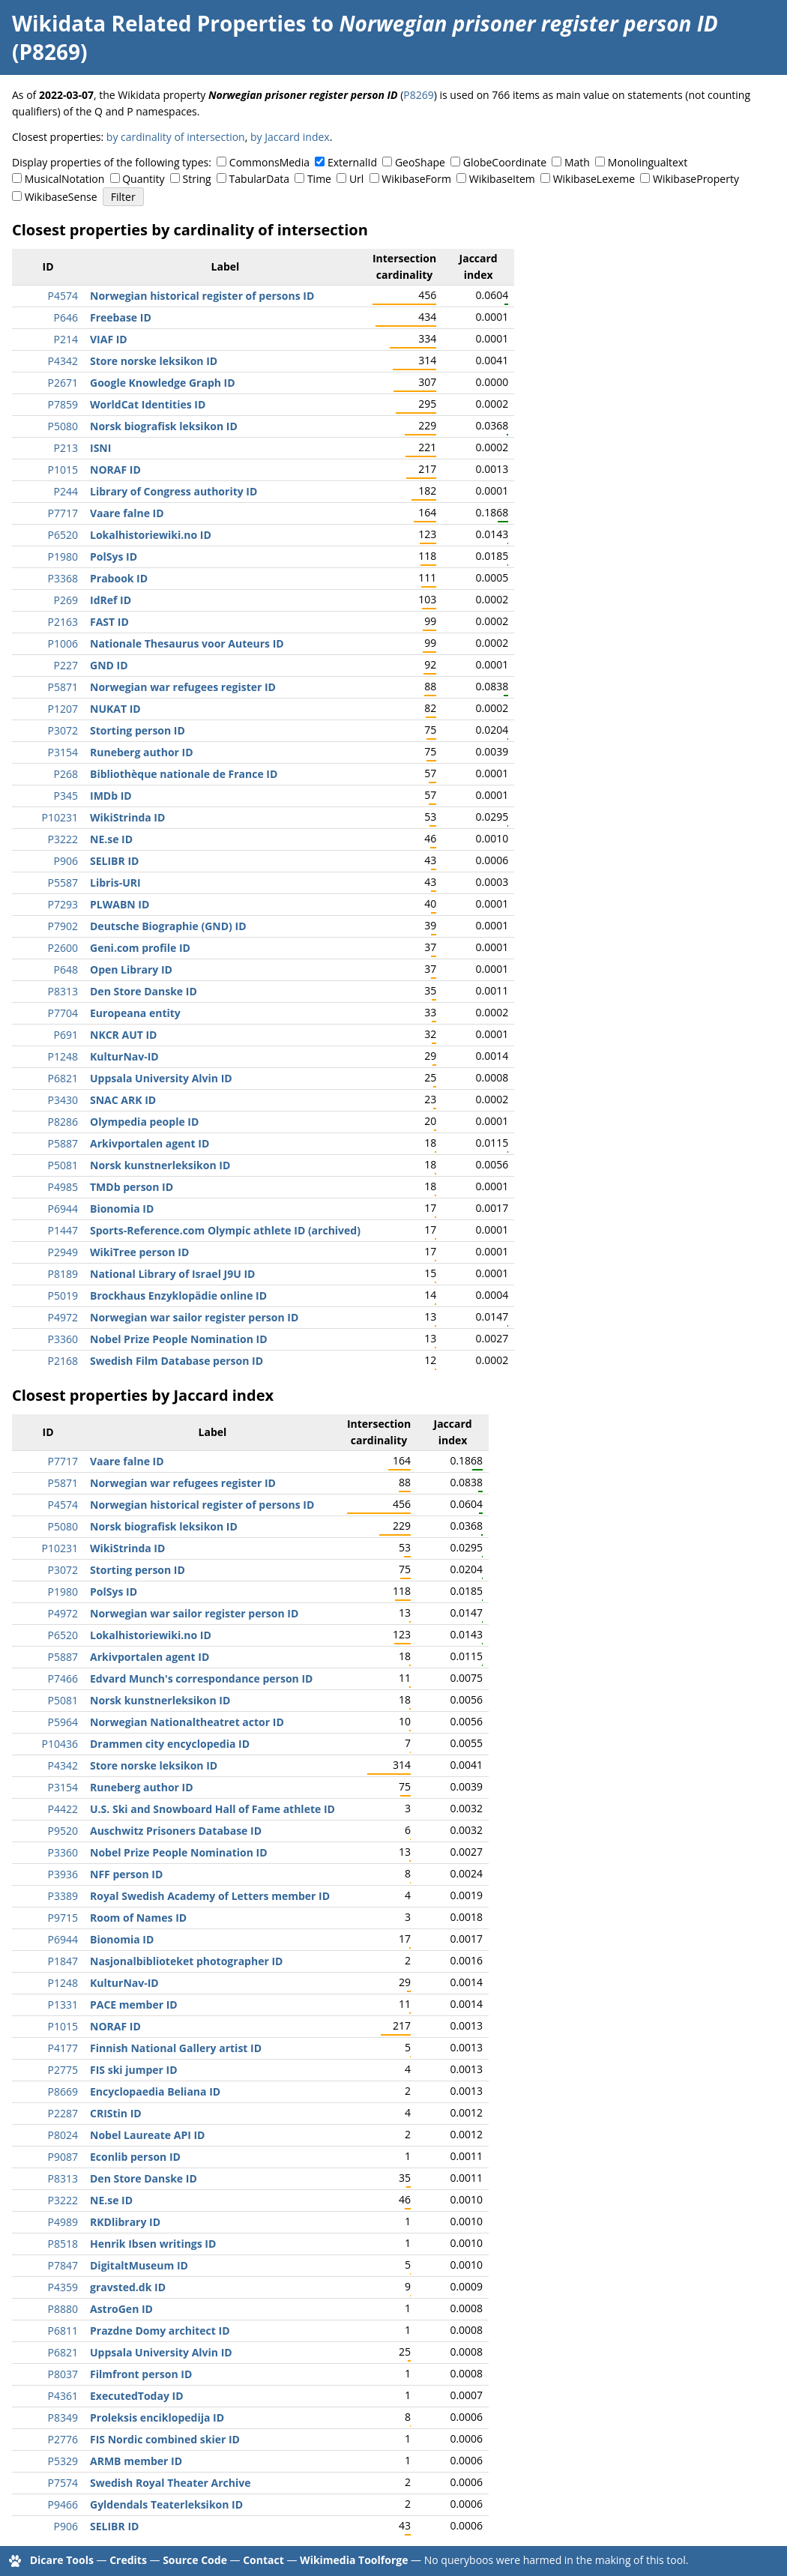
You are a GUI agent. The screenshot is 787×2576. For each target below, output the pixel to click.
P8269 (418, 95)
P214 (66, 339)
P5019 (63, 1295)
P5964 (63, 1722)
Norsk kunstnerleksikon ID (160, 1165)
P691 (66, 1035)
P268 (66, 774)
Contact (263, 2560)
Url (356, 179)
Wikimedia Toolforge (354, 2560)
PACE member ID (134, 2004)
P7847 (63, 2265)
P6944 (63, 1208)
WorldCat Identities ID (147, 404)
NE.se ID (111, 839)
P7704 (63, 1013)
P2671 (63, 382)
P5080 (63, 426)
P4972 (63, 1317)
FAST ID (109, 622)
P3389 (63, 1896)
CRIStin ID (116, 2113)
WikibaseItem (502, 179)
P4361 (63, 2396)
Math (577, 162)
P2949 (63, 1252)
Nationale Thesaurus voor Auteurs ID (187, 643)
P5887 (63, 1143)
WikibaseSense (61, 197)
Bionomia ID (122, 1208)
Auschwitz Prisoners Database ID (176, 1831)
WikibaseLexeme (594, 179)
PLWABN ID (119, 904)
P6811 (63, 2330)
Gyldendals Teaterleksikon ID (166, 2504)
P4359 (63, 2287)
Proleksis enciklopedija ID (157, 2417)
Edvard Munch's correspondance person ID (201, 1678)
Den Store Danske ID (143, 991)
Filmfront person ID (141, 2374)
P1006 (63, 643)
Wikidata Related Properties (159, 23)
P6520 (63, 535)
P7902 (63, 926)
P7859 (63, 404)
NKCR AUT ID (123, 1035)
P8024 (63, 2135)
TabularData (259, 179)
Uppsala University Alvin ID (161, 1078)
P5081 (63, 1165)
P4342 (63, 361)
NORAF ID (115, 469)
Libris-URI (115, 882)
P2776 (63, 2439)
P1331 (63, 2004)
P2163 (63, 622)
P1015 (63, 469)
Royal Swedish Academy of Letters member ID (210, 1896)
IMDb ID (111, 795)
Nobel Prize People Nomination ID (179, 1339)
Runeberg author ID (141, 752)
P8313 (63, 991)
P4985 (63, 1187)
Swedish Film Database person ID (176, 1361)
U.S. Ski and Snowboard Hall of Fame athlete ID (212, 1809)
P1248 (63, 1056)
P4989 (63, 2222)
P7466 (63, 1678)
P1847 (63, 1961)
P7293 (63, 904)
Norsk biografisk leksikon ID (164, 426)
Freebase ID (120, 317)
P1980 (63, 556)
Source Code (195, 2560)
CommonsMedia (269, 162)
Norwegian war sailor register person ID (194, 1317)
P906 (66, 861)
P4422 (63, 1809)
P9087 (63, 2157)
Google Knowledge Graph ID (162, 382)
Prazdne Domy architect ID (160, 2330)
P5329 (63, 2461)
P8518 (63, 2243)
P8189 (63, 1274)
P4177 (63, 2048)
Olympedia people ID (144, 1121)
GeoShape (420, 162)
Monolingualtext (647, 162)
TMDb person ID (131, 1187)
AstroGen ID (121, 2309)
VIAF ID (108, 339)
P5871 (63, 687)
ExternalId (352, 162)
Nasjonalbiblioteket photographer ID (186, 1961)
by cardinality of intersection (175, 137)
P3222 (63, 839)
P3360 (63, 1339)
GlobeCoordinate (504, 162)
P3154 (63, 752)
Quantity (143, 179)
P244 (66, 491)
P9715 (63, 1917)
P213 (66, 448)
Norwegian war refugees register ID (183, 687)
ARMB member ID (136, 2461)
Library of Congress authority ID (173, 491)
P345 (66, 795)
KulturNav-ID (124, 1056)
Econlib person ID (135, 2157)
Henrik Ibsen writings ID (153, 2243)
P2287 (63, 2113)
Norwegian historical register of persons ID (202, 296)
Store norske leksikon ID (153, 361)
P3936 (63, 1874)
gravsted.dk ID (128, 2287)
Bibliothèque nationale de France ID (183, 774)
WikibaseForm (416, 179)
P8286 (63, 1121)
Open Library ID (131, 969)
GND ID (109, 665)
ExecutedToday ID (137, 2396)
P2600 (63, 948)
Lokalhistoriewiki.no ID (150, 535)
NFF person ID (126, 1874)
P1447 (63, 1230)
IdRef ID (110, 600)
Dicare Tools (62, 2560)
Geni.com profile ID (140, 948)
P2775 (63, 2070)
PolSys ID (113, 556)
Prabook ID (119, 578)
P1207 (63, 709)
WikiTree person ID (139, 1252)
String (197, 179)
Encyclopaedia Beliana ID (155, 2091)
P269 (66, 600)
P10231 (60, 817)
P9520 (63, 1831)
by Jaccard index (290, 137)
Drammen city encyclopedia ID (170, 1744)
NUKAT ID (115, 709)
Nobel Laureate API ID (147, 2135)
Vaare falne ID (127, 513)
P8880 (63, 2309)
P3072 (63, 730)
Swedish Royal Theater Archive (170, 2483)
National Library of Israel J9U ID (172, 1274)
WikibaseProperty (696, 179)
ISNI (100, 448)
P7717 (63, 513)
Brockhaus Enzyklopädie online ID (178, 1295)
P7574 (63, 2483)
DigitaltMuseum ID (139, 2265)
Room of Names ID (138, 1917)
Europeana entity (135, 1013)
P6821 (63, 1078)
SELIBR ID (114, 861)
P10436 (60, 1744)
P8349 (63, 2417)
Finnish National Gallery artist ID (176, 2048)
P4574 (63, 296)
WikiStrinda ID (127, 817)
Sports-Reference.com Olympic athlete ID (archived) (225, 1230)
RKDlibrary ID (125, 2222)
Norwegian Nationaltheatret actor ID (187, 1722)
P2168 (63, 1361)
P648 (66, 969)
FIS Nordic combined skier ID (165, 2439)
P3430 (63, 1100)
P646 (66, 317)
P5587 (63, 882)
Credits (128, 2560)
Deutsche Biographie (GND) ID (168, 926)
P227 (66, 665)
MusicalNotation (65, 179)
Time (319, 179)
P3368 (63, 578)
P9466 (63, 2504)
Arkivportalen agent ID (149, 1143)
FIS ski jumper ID (134, 2070)
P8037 (63, 2374)
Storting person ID (137, 730)
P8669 (63, 2091)
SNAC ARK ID (123, 1100)
